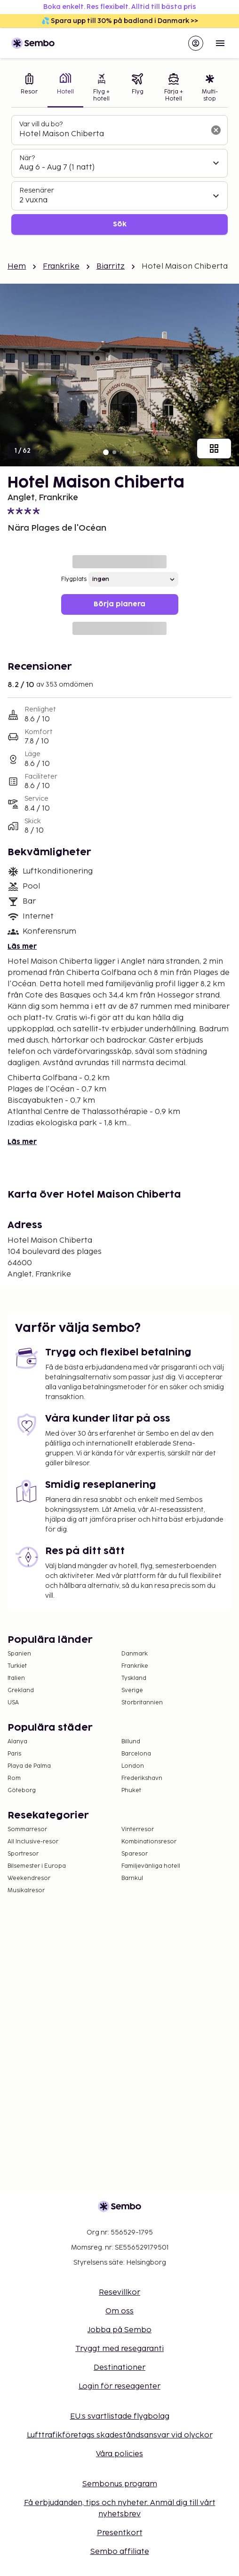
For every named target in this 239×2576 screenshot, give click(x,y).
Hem (17, 266)
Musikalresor (26, 1890)
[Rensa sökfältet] (216, 130)
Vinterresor (137, 1829)
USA (13, 1702)
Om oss (119, 2311)
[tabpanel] (119, 175)
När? (27, 158)
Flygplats (74, 579)
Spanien (19, 1653)
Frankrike (61, 266)
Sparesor (134, 1853)
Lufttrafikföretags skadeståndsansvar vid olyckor (120, 2435)
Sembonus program (119, 2484)
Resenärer (36, 190)
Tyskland (133, 1678)
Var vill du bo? (41, 124)
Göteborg (22, 1790)
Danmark (134, 1653)
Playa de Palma (29, 1766)
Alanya (17, 1741)
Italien (16, 1678)
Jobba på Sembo (119, 2330)
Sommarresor (27, 1829)
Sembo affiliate (119, 2551)
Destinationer (119, 2367)
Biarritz (110, 266)
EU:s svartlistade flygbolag (119, 2416)
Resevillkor (119, 2292)
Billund (130, 1741)
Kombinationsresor (148, 1841)
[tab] (29, 89)
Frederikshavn (141, 1778)
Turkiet (17, 1666)
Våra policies (119, 2454)
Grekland (21, 1690)
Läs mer (22, 947)
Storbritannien (142, 1702)
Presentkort (120, 2533)
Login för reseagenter (119, 2386)
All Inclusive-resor (33, 1841)
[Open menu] (220, 43)
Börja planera (119, 604)
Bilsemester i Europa (37, 1866)
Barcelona (136, 1753)
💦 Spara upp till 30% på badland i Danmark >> (119, 21)
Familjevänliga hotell (150, 1866)
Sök (120, 224)
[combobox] (112, 134)
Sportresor (23, 1853)
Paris (14, 1753)
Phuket (131, 1790)
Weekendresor (29, 1878)
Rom (14, 1778)
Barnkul (132, 1878)
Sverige (132, 1690)
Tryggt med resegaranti (119, 2348)
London (132, 1766)
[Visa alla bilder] (214, 448)
